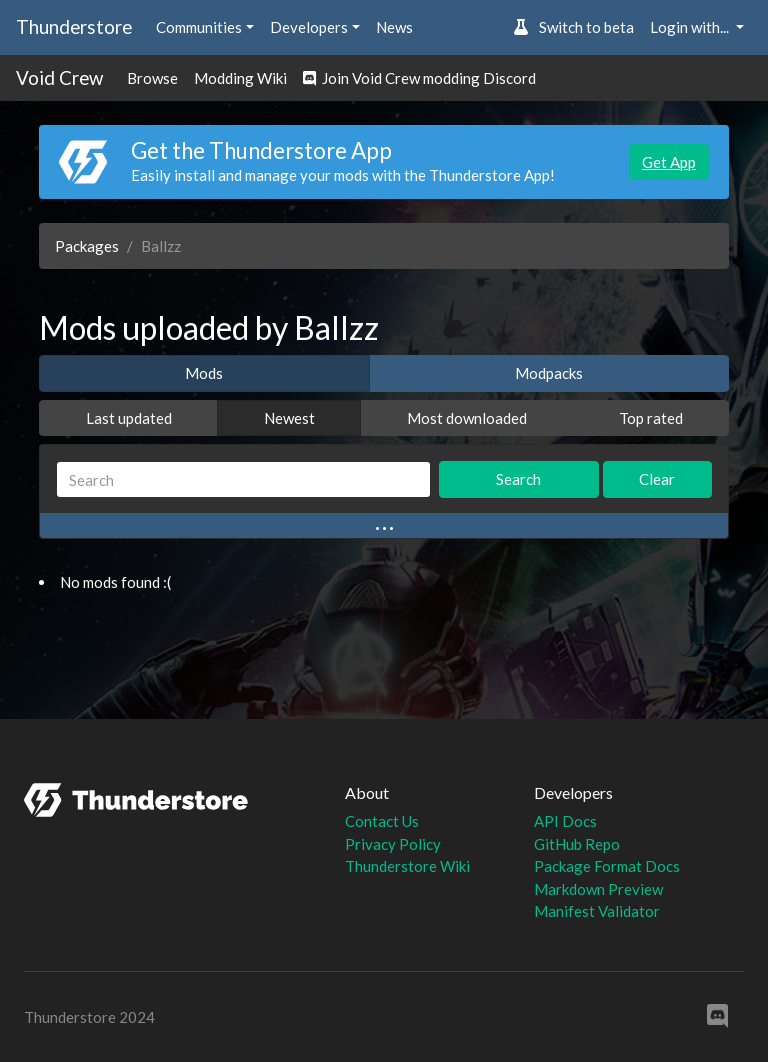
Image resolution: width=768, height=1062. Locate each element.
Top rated (651, 418)
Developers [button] (309, 27)
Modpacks (549, 373)
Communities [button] (199, 27)
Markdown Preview (598, 889)
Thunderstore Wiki (407, 866)
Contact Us (382, 821)
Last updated (129, 418)
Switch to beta (573, 27)
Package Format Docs (607, 866)
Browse (152, 78)
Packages (87, 246)
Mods (204, 373)
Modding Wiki (240, 78)
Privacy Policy (393, 844)
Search (518, 479)
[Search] (243, 479)
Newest (289, 418)
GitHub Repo (577, 844)
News (394, 27)
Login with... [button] (691, 27)
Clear (657, 479)
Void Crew (59, 77)
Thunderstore (74, 26)
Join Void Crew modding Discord (419, 78)
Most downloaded (467, 418)
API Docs (565, 821)
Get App (669, 162)
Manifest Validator (597, 911)
